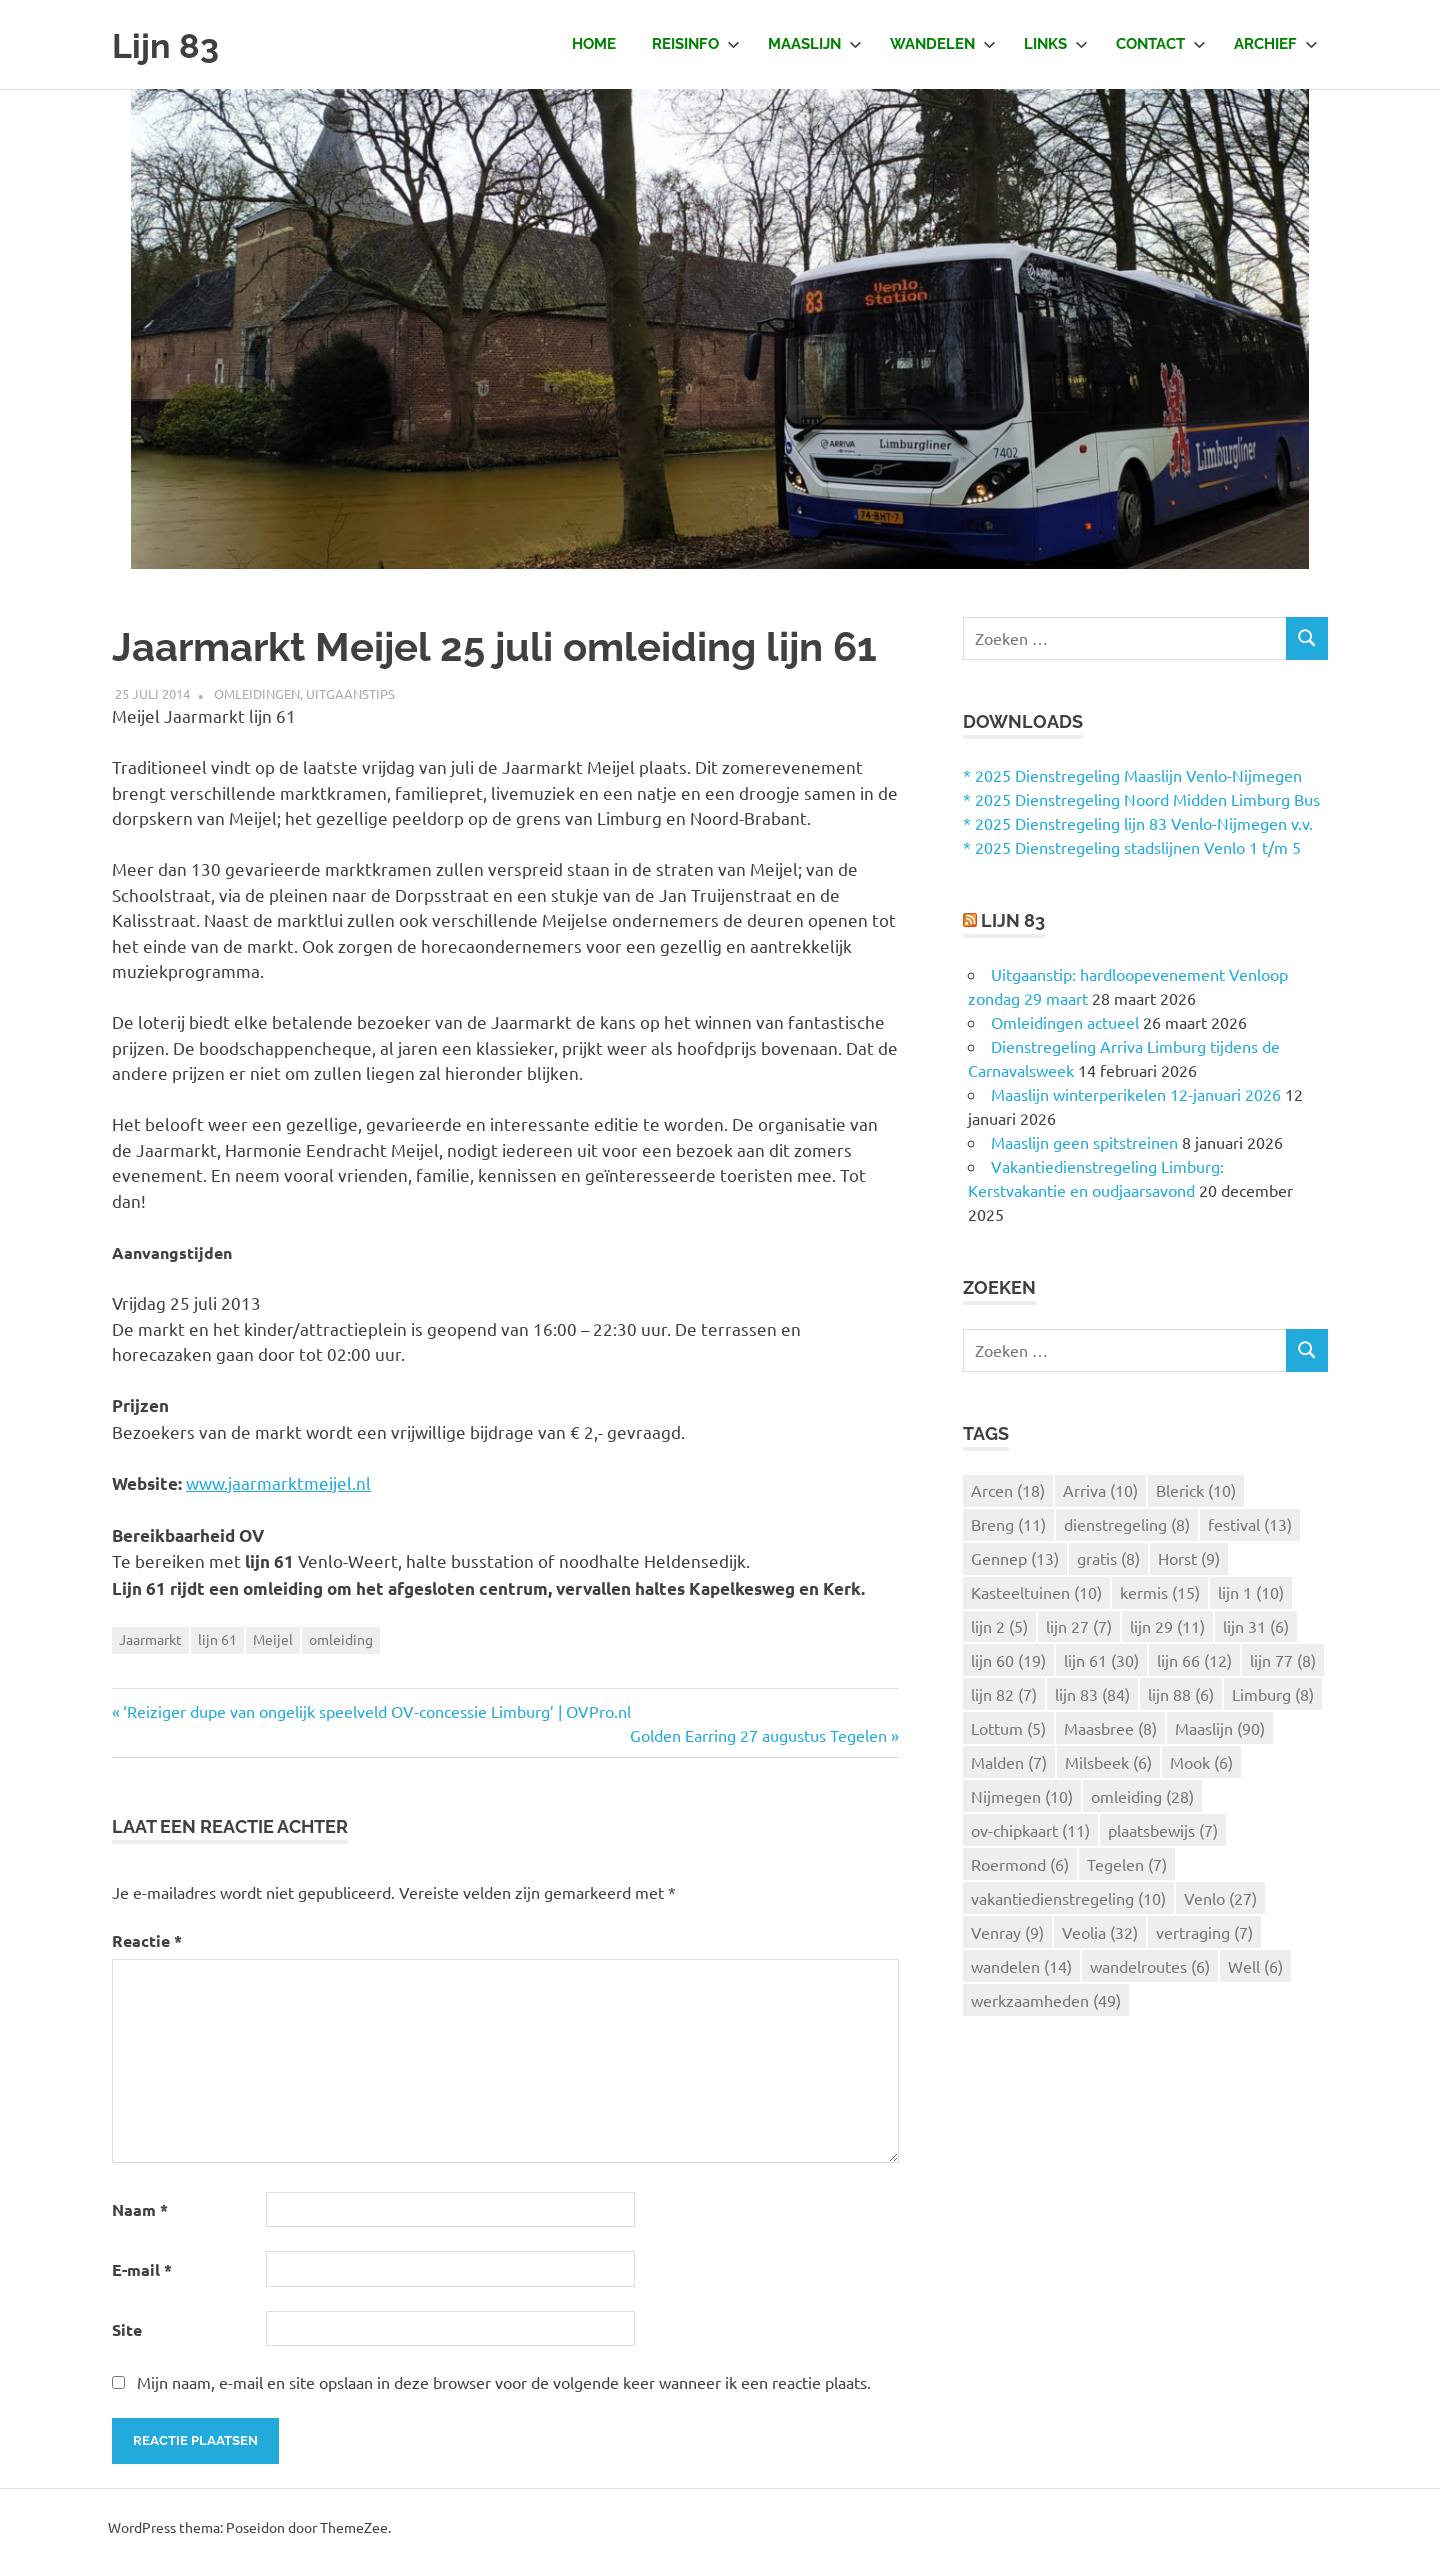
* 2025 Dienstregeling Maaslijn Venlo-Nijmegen (1132, 775)
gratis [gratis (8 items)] (1108, 1558)
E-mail (142, 2269)
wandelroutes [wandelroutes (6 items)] (1150, 1966)
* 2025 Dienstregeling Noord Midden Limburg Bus (1141, 799)
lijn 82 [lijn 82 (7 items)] (1004, 1694)
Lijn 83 (171, 44)
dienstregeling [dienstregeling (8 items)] (1127, 1524)
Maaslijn (815, 44)
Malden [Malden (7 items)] (1009, 1762)
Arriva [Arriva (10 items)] (1100, 1490)
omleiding (341, 1639)
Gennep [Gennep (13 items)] (1015, 1558)
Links (1056, 44)
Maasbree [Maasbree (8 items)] (1110, 1728)
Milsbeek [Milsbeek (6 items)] (1108, 1762)
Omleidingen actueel (1065, 1022)
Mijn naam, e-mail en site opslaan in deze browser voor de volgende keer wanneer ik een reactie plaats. (504, 2382)
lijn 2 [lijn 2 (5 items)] (999, 1626)
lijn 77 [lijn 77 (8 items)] (1283, 1660)
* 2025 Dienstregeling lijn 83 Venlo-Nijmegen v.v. (1138, 823)
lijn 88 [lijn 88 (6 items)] (1181, 1694)
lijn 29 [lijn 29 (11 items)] (1167, 1626)
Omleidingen (257, 693)
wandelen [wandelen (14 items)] (1021, 1966)
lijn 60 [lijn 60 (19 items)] (1008, 1660)
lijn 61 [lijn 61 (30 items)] (1101, 1660)
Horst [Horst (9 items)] (1189, 1558)
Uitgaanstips (350, 693)
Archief (1276, 44)
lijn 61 (217, 1639)
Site (127, 2329)
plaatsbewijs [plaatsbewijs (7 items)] (1163, 1830)
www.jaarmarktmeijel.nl (278, 1482)
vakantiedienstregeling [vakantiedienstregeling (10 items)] (1068, 1898)
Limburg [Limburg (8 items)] (1273, 1694)
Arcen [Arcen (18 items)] (1008, 1490)
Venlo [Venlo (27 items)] (1220, 1898)
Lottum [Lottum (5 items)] (1008, 1728)
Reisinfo (696, 44)
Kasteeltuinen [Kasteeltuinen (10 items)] (1036, 1592)
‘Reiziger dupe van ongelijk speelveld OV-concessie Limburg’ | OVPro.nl (377, 1711)
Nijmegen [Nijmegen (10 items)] (1022, 1796)
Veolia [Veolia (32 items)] (1100, 1932)
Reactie (147, 1940)
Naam (140, 2209)
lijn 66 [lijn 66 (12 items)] (1194, 1660)
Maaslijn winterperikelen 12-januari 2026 (1136, 1094)
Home (594, 44)
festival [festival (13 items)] (1250, 1524)
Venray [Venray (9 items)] (1007, 1932)
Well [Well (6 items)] (1255, 1966)
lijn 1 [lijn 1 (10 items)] (1251, 1592)
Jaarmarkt (150, 1639)
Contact (1161, 44)
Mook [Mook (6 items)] (1201, 1762)
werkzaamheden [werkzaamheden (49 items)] (1046, 2000)
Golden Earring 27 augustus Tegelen (758, 1735)
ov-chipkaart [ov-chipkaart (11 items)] (1030, 1830)
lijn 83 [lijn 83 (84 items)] (1092, 1694)
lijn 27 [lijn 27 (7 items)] (1079, 1626)
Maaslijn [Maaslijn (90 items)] (1220, 1728)
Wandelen (943, 44)
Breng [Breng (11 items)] (1008, 1524)
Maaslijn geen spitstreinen (1084, 1142)
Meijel (273, 1639)
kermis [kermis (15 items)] (1160, 1592)
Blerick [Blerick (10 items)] (1196, 1490)
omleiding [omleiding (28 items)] (1142, 1796)
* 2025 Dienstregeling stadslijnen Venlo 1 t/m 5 (1132, 847)
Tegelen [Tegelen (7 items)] (1127, 1864)
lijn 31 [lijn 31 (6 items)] (1256, 1626)
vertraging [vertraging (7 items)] (1204, 1932)
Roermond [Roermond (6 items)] (1020, 1864)
